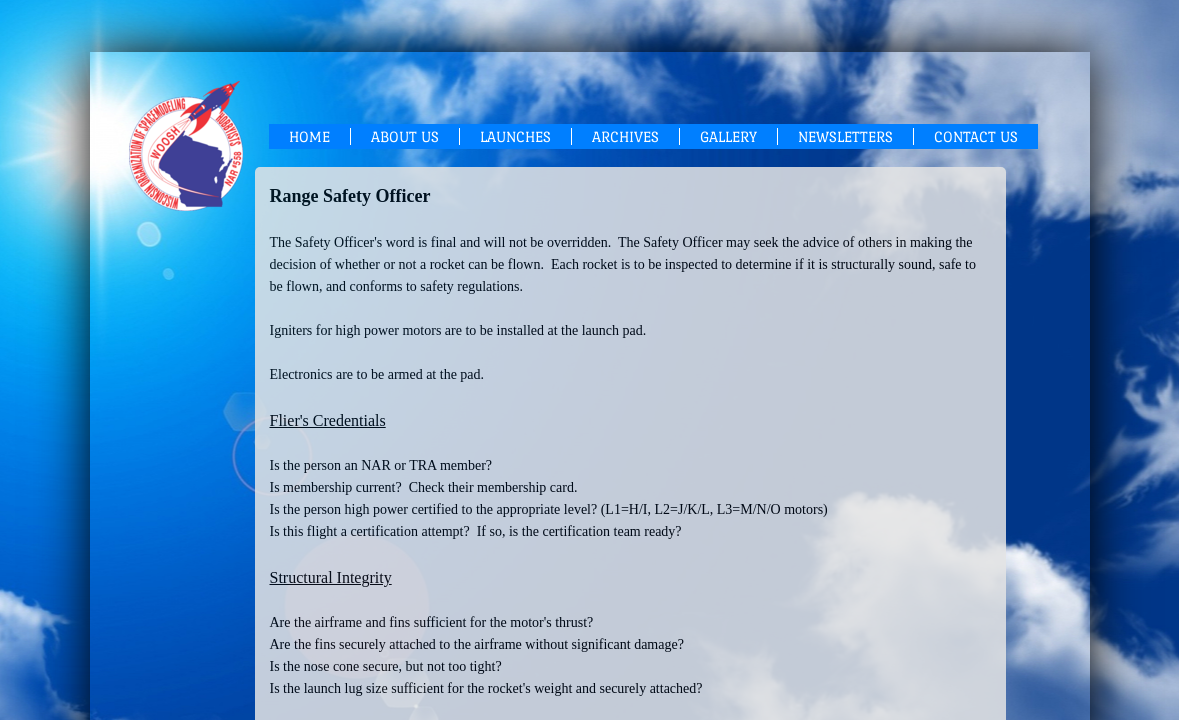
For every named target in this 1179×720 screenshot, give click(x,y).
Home (309, 136)
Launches (515, 136)
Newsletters (845, 136)
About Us (405, 136)
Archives (625, 136)
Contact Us (976, 136)
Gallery (728, 136)
